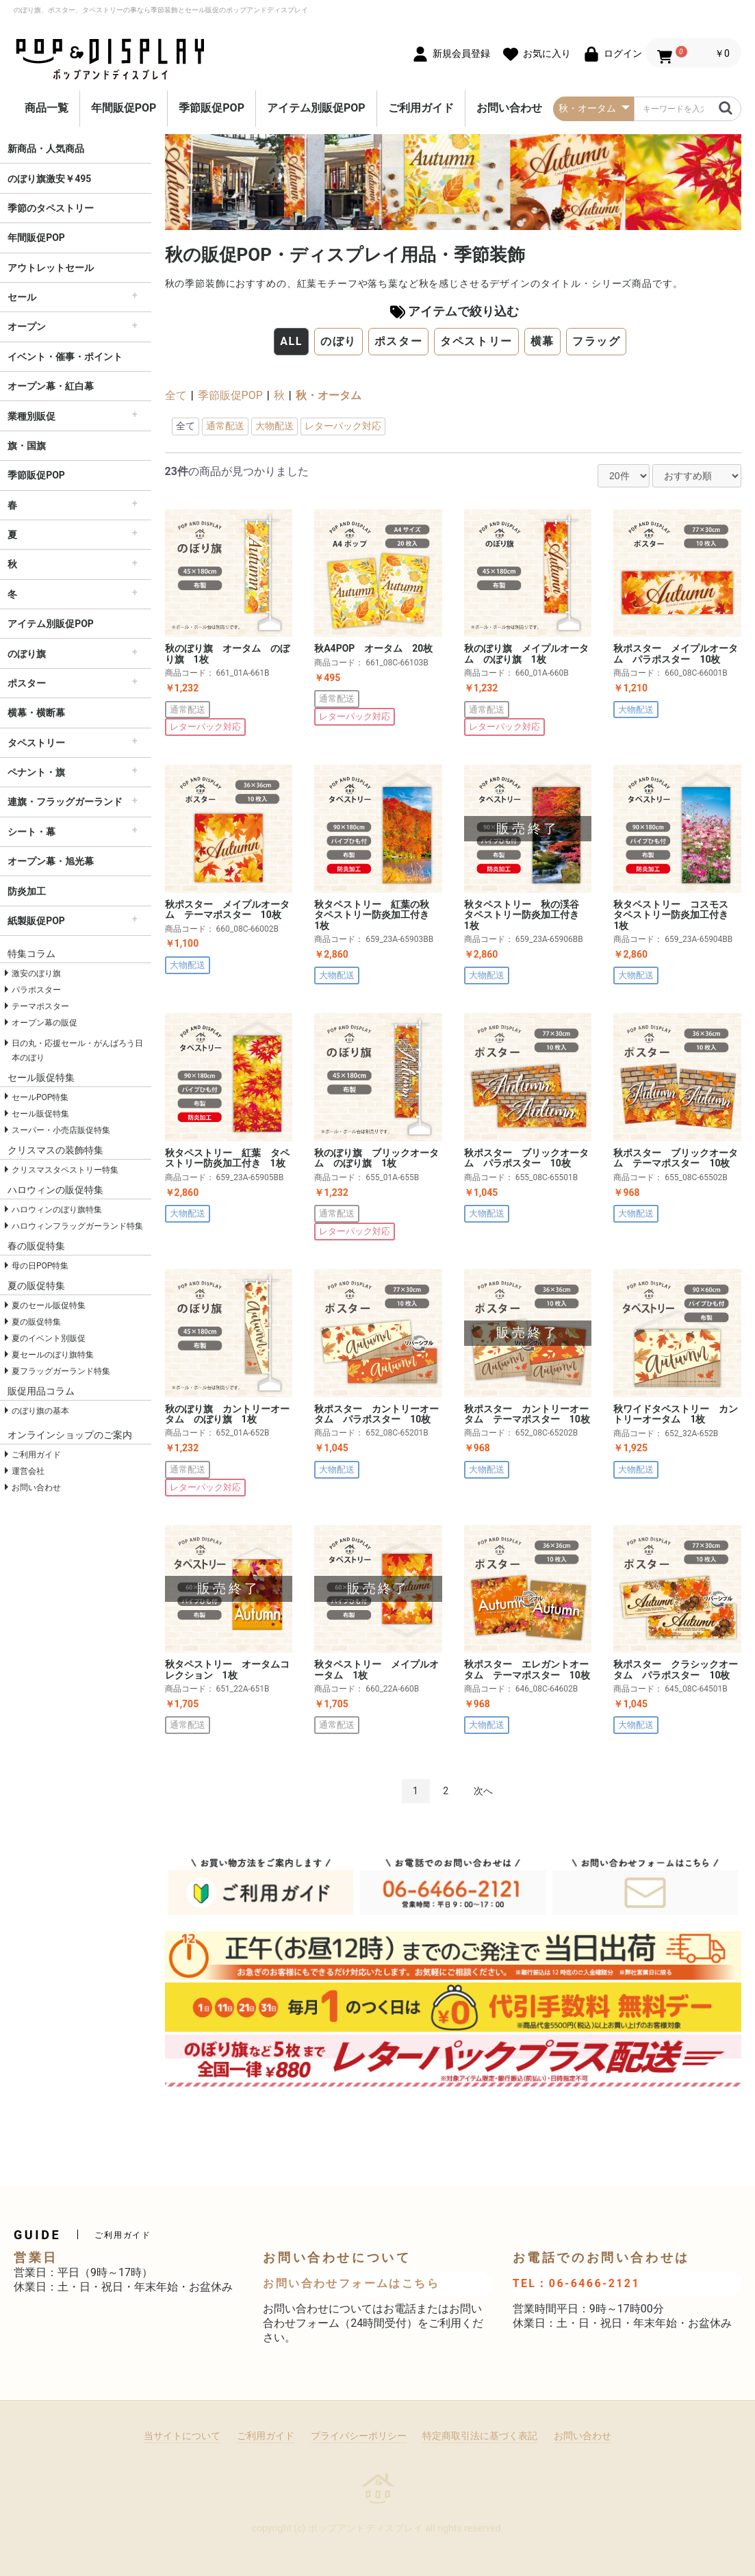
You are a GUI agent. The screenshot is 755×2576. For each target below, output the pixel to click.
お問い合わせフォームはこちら (351, 2283)
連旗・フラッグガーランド (65, 801)
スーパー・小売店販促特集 (61, 1130)
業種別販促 (31, 416)
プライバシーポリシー (359, 2435)
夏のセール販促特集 (49, 1305)
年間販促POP (124, 107)
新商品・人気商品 (46, 148)
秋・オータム (328, 395)
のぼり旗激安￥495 (49, 178)
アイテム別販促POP (316, 107)
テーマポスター (40, 1006)
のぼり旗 (27, 653)
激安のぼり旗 (36, 973)
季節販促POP (211, 107)
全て (176, 395)
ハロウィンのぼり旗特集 (57, 1209)
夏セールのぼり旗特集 (53, 1355)
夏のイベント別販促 (49, 1338)
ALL (291, 341)
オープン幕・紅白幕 (51, 386)
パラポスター (36, 990)
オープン (27, 326)
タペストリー (36, 742)
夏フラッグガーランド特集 (61, 1371)
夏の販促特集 (36, 1322)
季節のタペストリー (51, 208)
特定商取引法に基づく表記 (479, 2435)
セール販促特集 (40, 1114)
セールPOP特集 (40, 1097)
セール (22, 297)
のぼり (338, 341)
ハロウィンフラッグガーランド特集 (77, 1226)
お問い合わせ (509, 107)
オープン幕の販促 (44, 1023)
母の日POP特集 (40, 1266)
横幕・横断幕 (36, 712)
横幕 (542, 341)
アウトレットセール (51, 267)
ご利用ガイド (421, 107)
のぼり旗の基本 (40, 1411)
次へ (483, 1790)
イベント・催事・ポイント (65, 356)
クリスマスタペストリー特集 (65, 1170)
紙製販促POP (36, 920)
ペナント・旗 (36, 772)
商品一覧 (46, 107)
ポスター (27, 683)
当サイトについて (182, 2435)
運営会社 (28, 1471)
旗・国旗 (27, 445)
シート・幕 (31, 831)
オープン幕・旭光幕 (51, 861)
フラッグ (596, 341)
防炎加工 (27, 891)
